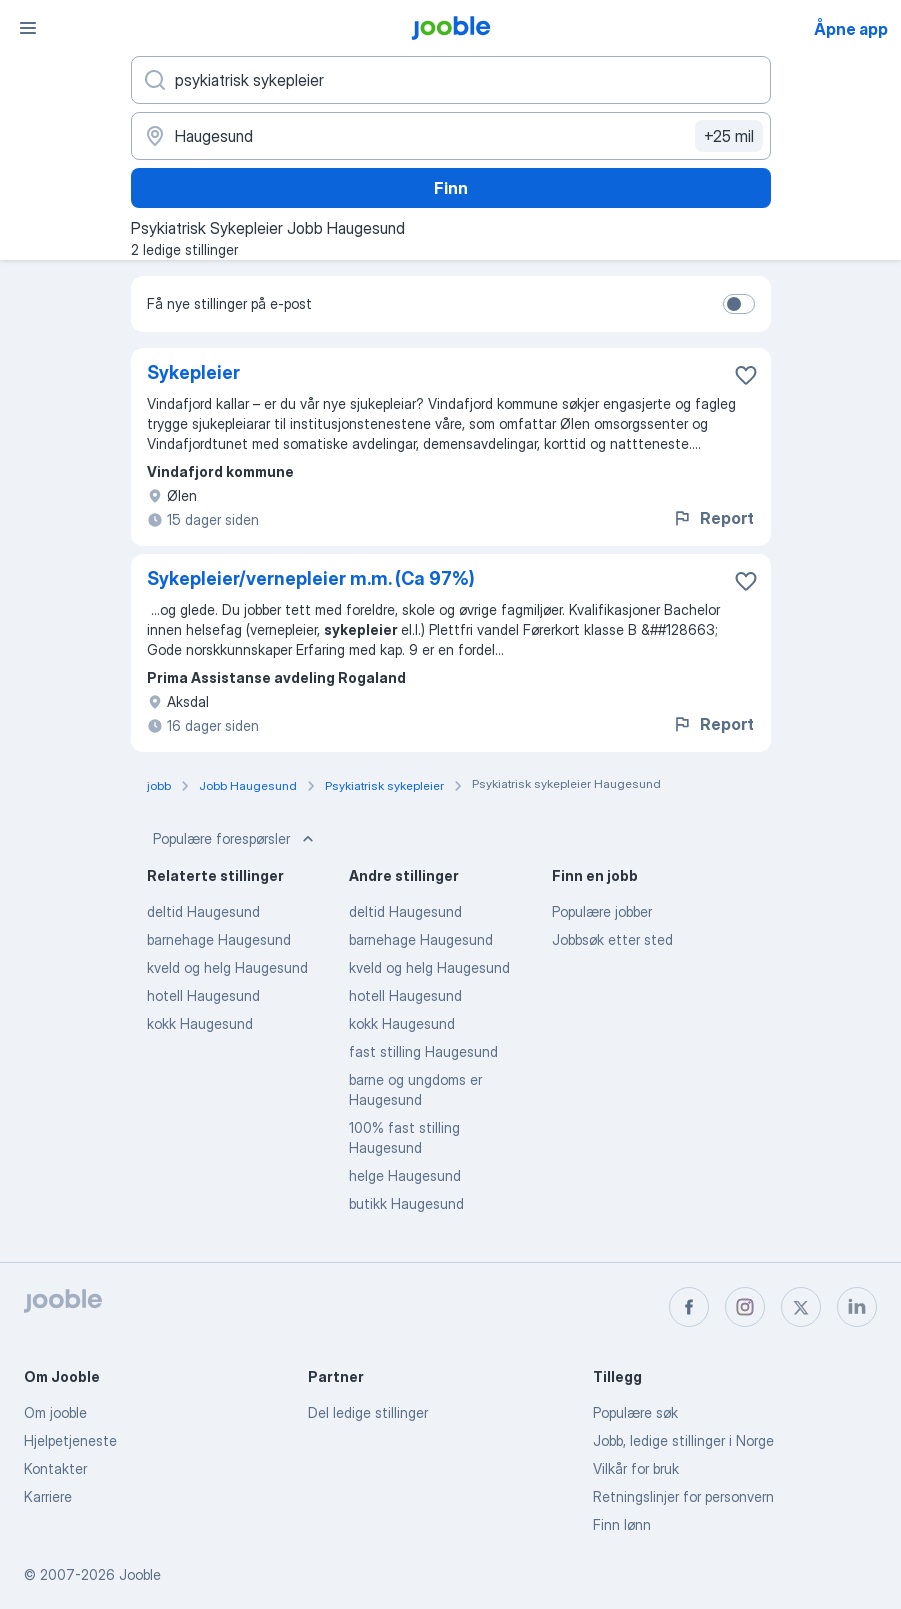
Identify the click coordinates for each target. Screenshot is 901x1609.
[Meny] (28, 28)
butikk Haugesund (406, 1203)
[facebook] (689, 1307)
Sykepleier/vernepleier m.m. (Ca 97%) (311, 578)
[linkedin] (857, 1307)
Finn (451, 188)
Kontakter (55, 1468)
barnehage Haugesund (219, 939)
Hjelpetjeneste (70, 1440)
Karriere (48, 1496)
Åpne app (851, 29)
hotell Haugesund (203, 995)
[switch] (739, 304)
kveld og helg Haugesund (227, 967)
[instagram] (745, 1307)
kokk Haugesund (200, 1023)
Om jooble (55, 1412)
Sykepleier (193, 372)
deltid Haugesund (203, 911)
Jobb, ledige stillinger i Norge (683, 1440)
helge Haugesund (405, 1175)
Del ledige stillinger (368, 1412)
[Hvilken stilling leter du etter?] (451, 80)
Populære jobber (602, 911)
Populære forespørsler (235, 839)
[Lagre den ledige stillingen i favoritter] (746, 375)
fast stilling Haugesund (423, 1051)
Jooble (140, 1574)
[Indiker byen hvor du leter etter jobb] (451, 136)
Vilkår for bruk (636, 1468)
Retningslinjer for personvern (683, 1496)
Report (713, 518)
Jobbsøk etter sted (612, 939)
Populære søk (635, 1412)
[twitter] (801, 1307)
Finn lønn (622, 1524)
